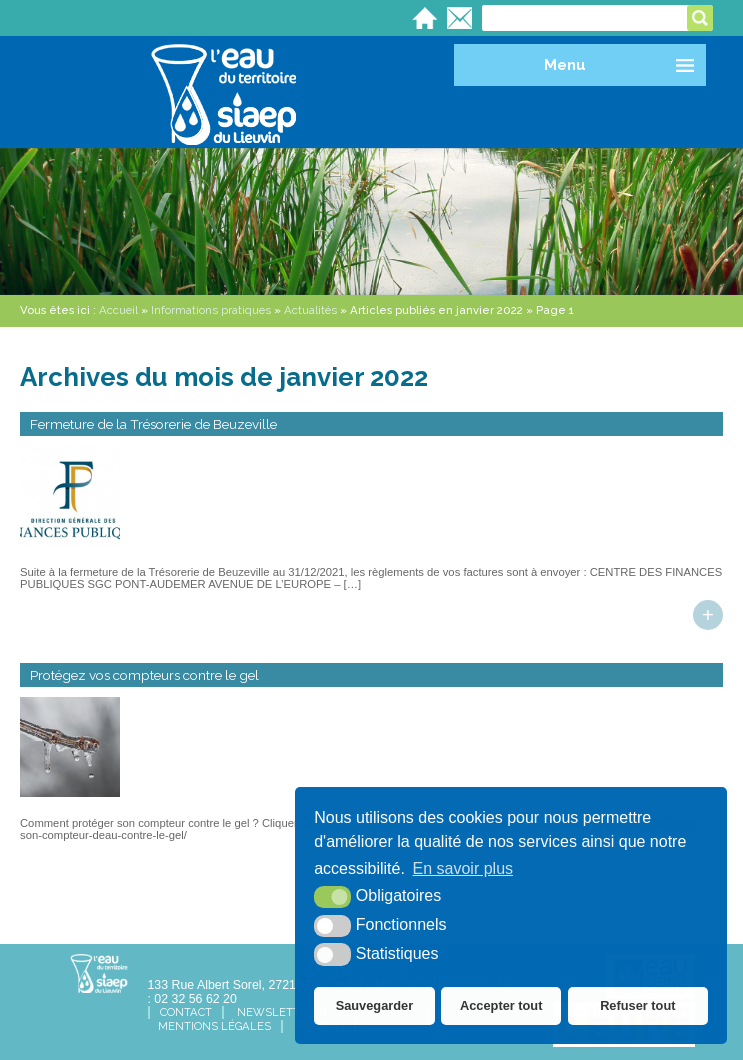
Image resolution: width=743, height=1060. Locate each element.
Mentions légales (214, 1026)
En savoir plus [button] (463, 868)
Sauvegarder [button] (375, 1005)
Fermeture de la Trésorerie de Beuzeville (153, 424)
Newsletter (275, 1012)
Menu (565, 65)
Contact (186, 1012)
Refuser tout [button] (637, 1005)
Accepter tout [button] (501, 1005)
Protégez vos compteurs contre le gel (144, 675)
